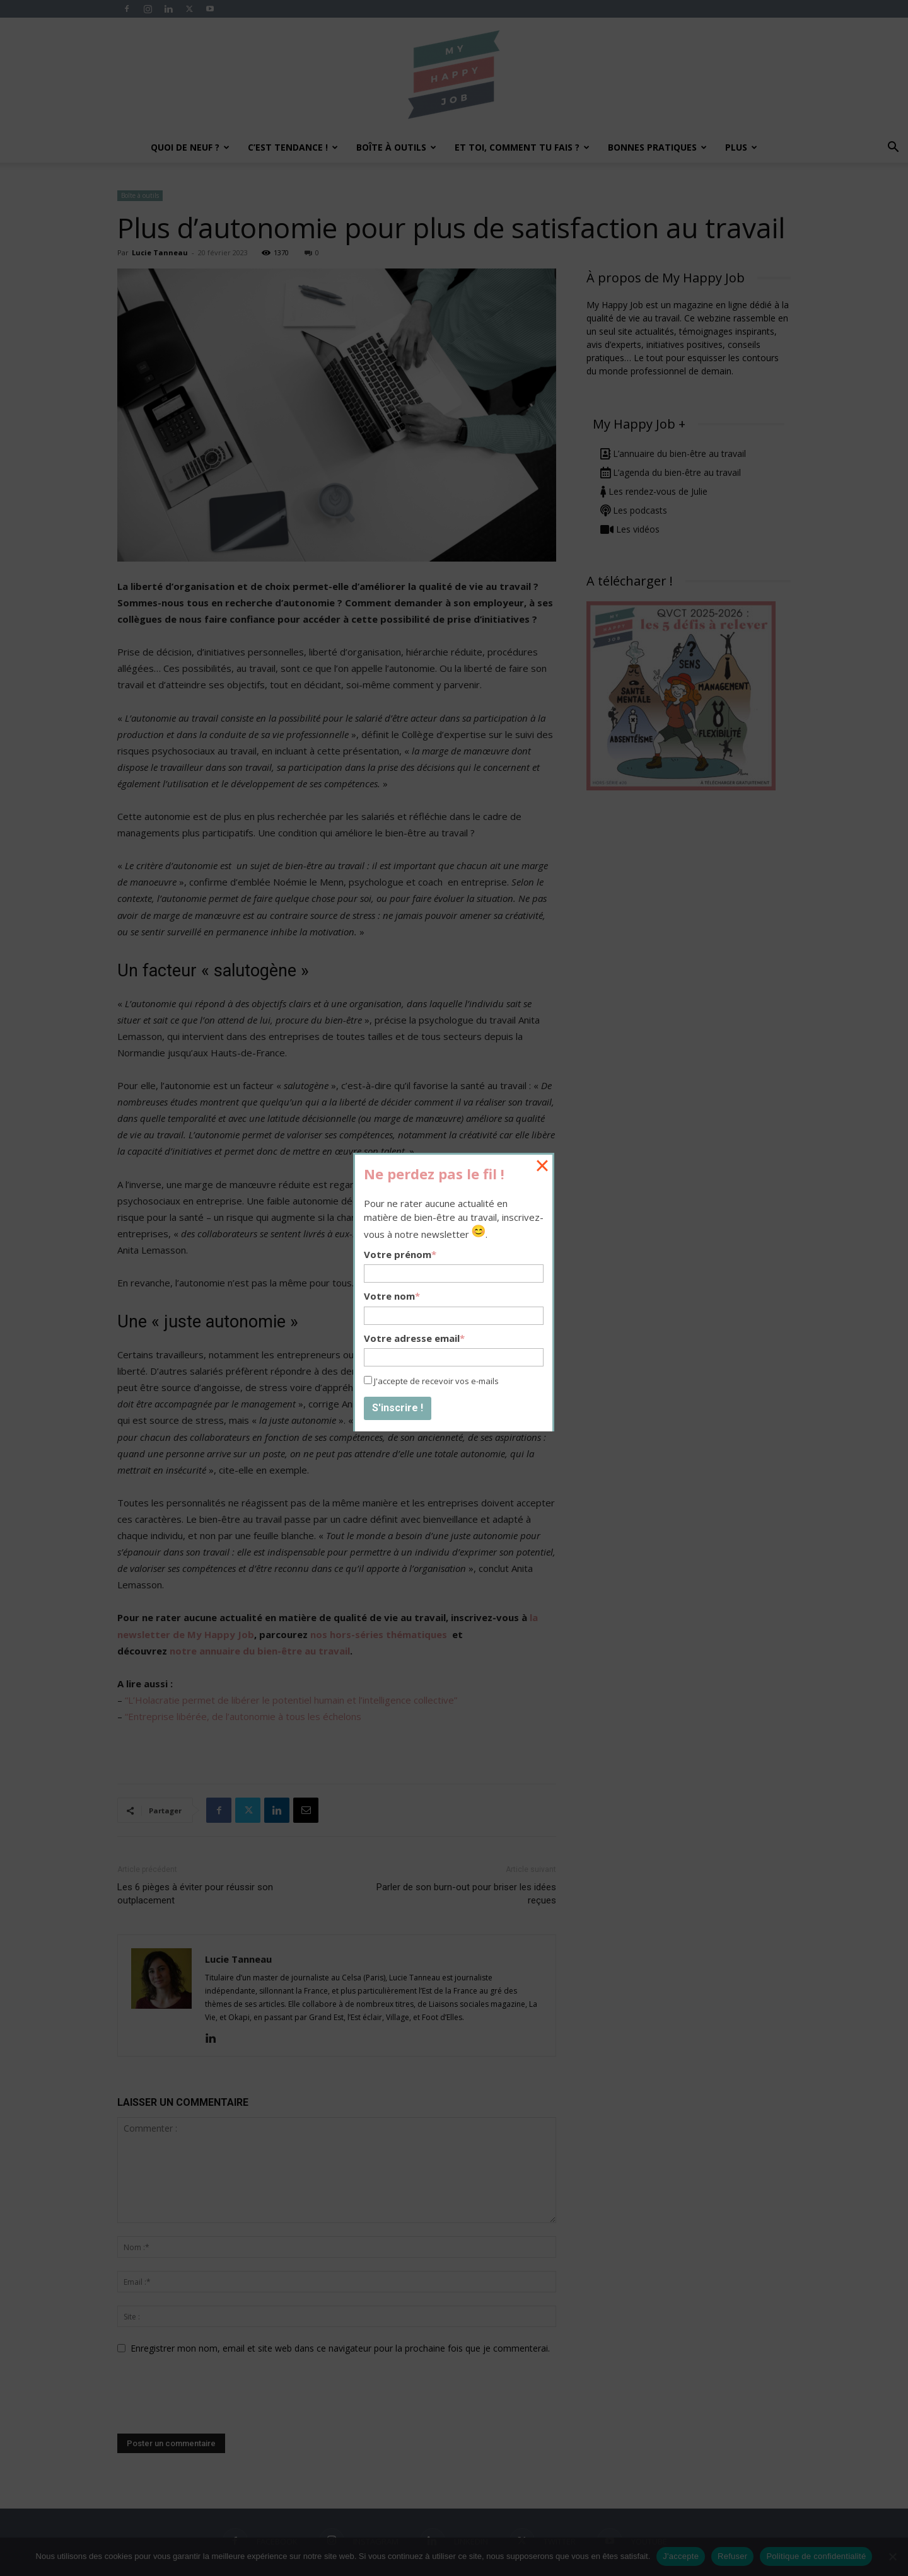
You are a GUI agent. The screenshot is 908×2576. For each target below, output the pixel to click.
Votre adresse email (414, 1338)
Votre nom (392, 1296)
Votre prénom (400, 1254)
